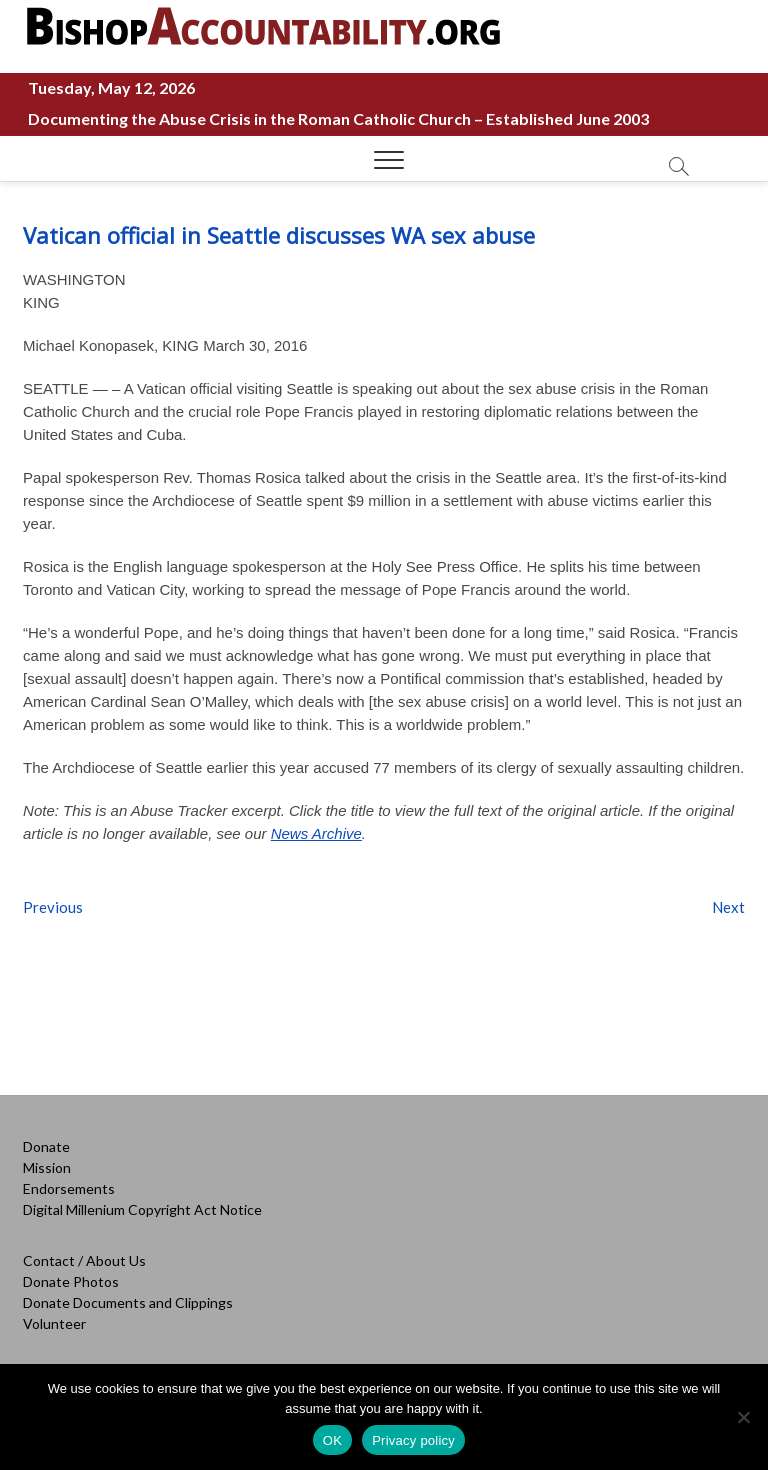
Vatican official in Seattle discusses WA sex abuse (279, 235)
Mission (47, 1167)
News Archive (316, 833)
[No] (743, 1417)
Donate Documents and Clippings (128, 1302)
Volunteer (54, 1323)
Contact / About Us (84, 1260)
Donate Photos (71, 1281)
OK (332, 1440)
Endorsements (69, 1188)
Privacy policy (413, 1440)
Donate (46, 1146)
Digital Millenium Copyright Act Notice (142, 1209)
